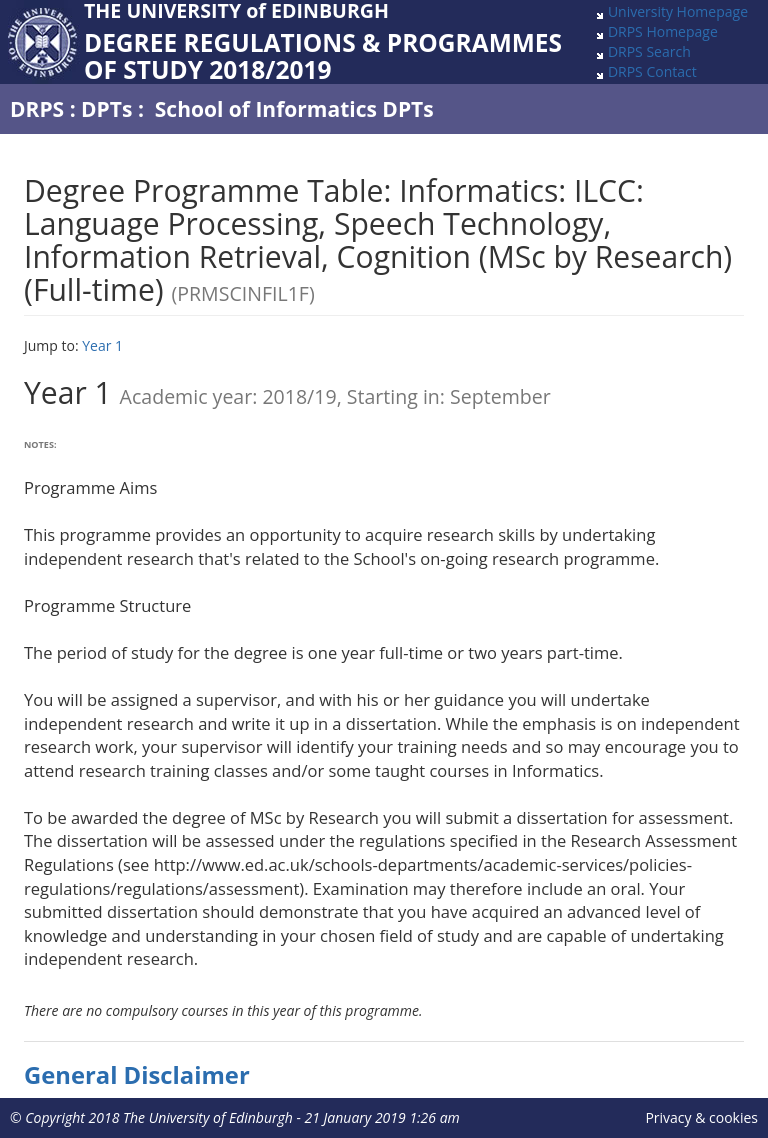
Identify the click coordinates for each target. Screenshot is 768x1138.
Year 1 (102, 345)
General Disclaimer (137, 1075)
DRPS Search (649, 51)
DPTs (106, 109)
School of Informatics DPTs (294, 109)
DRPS (37, 109)
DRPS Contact (652, 71)
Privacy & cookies (701, 1117)
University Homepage (678, 11)
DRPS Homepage (663, 31)
